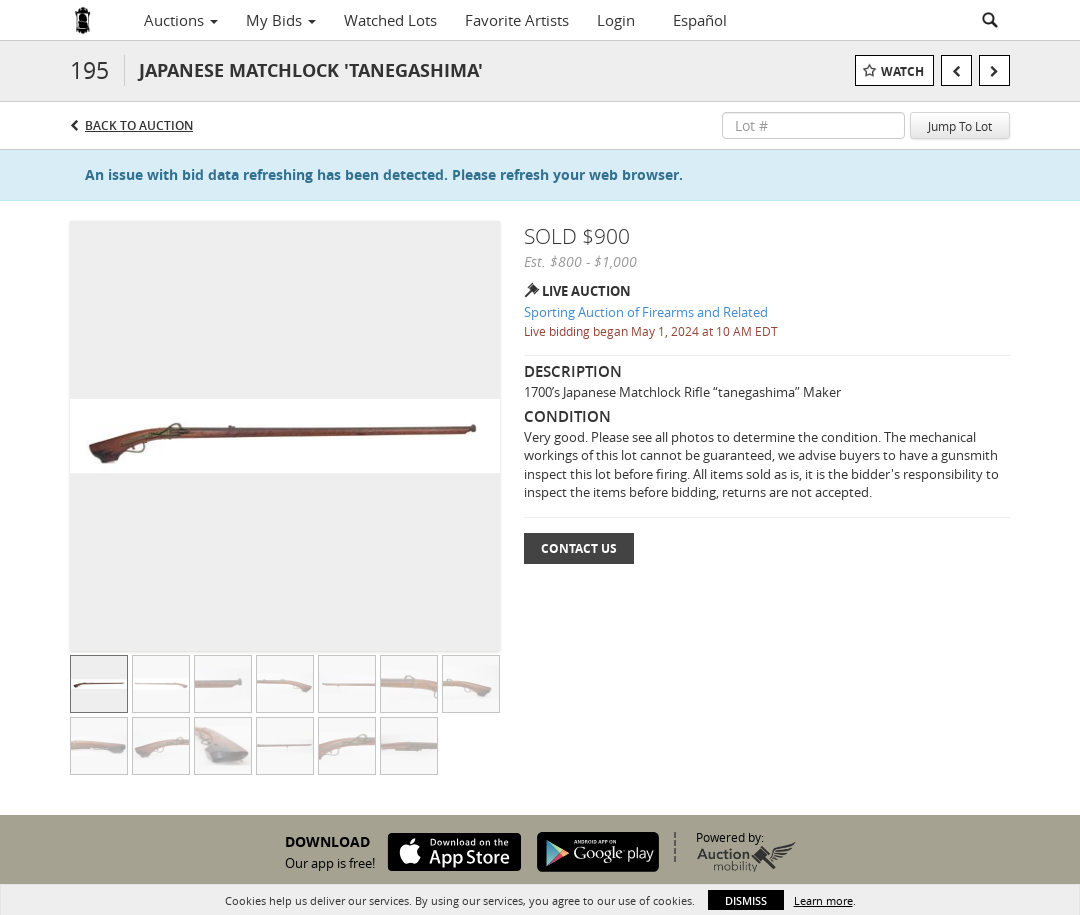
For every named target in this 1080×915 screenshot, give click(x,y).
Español (700, 20)
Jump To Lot (960, 126)
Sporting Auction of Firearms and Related (646, 312)
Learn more (823, 900)
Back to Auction (139, 125)
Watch (902, 71)
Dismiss (746, 900)
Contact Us (579, 548)
